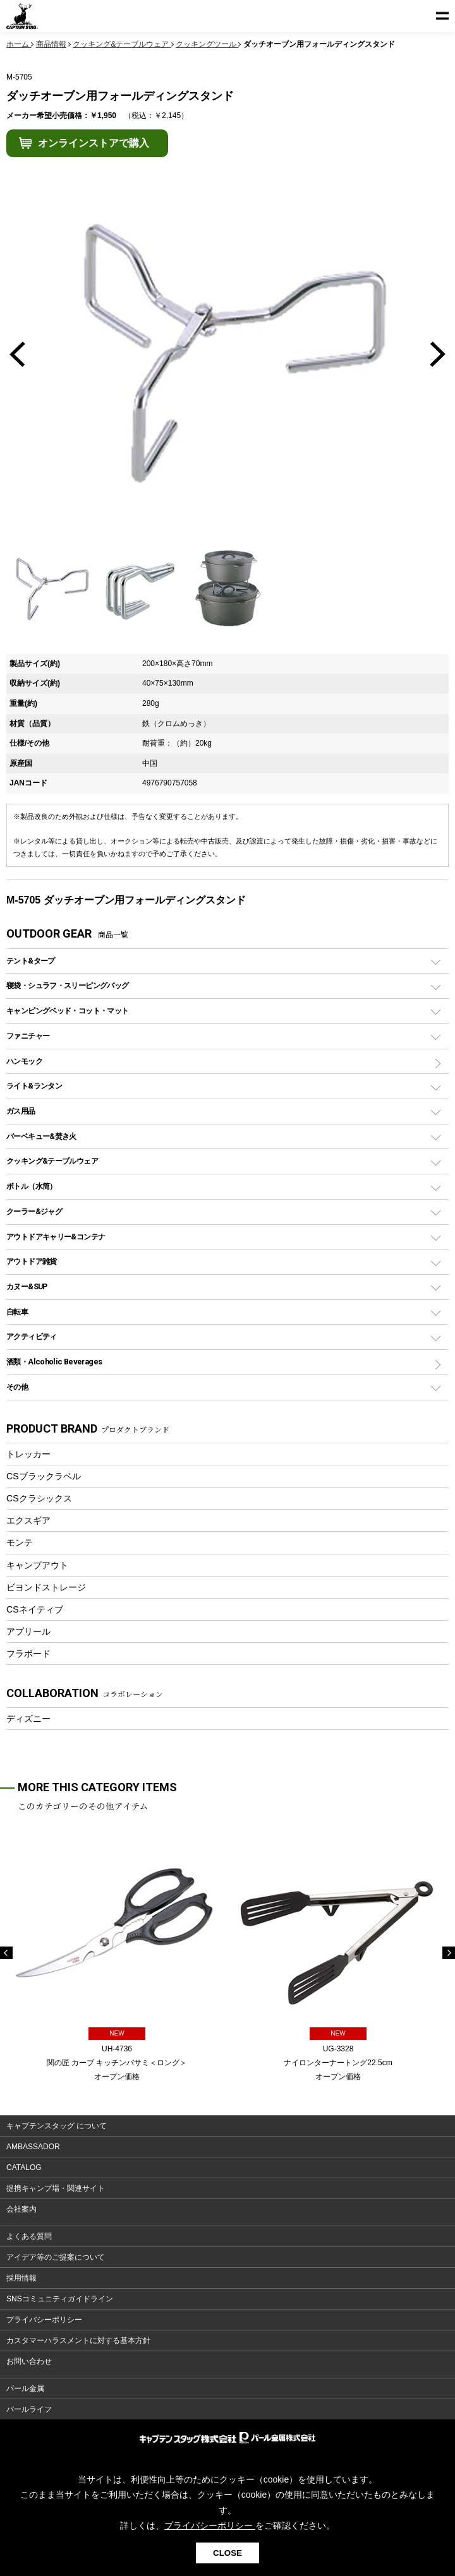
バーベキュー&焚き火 (41, 1136)
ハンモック (24, 1061)
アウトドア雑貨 (31, 1261)
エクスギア (28, 1520)
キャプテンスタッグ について (56, 2125)
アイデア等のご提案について (55, 2257)
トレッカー (28, 1454)
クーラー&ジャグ (34, 1211)
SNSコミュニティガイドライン (59, 2298)
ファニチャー (27, 1036)
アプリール (28, 1631)
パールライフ (29, 2409)
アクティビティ (31, 1336)
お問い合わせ (29, 2361)
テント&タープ (30, 960)
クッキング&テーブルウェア (52, 1161)
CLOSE (227, 2553)
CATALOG (24, 2167)
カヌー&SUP (26, 1286)
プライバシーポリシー (44, 2319)
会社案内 (21, 2209)
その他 (17, 1387)
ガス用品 (20, 1111)
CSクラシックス (39, 1498)
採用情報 (21, 2278)
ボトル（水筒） (31, 1186)
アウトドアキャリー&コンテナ (55, 1236)
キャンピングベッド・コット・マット (67, 1010)
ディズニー (28, 1719)
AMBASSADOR (33, 2146)
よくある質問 (29, 2236)
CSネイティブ (34, 1609)
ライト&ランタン (34, 1085)
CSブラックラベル (43, 1476)
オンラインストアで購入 (93, 143)
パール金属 (25, 2388)
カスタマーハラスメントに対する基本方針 (78, 2340)
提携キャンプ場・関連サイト (55, 2188)
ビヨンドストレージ (46, 1587)
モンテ (19, 1542)
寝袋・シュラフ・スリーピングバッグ (67, 985)
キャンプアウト (37, 1565)
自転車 (17, 1311)
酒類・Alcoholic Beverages (54, 1361)
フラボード (28, 1654)
